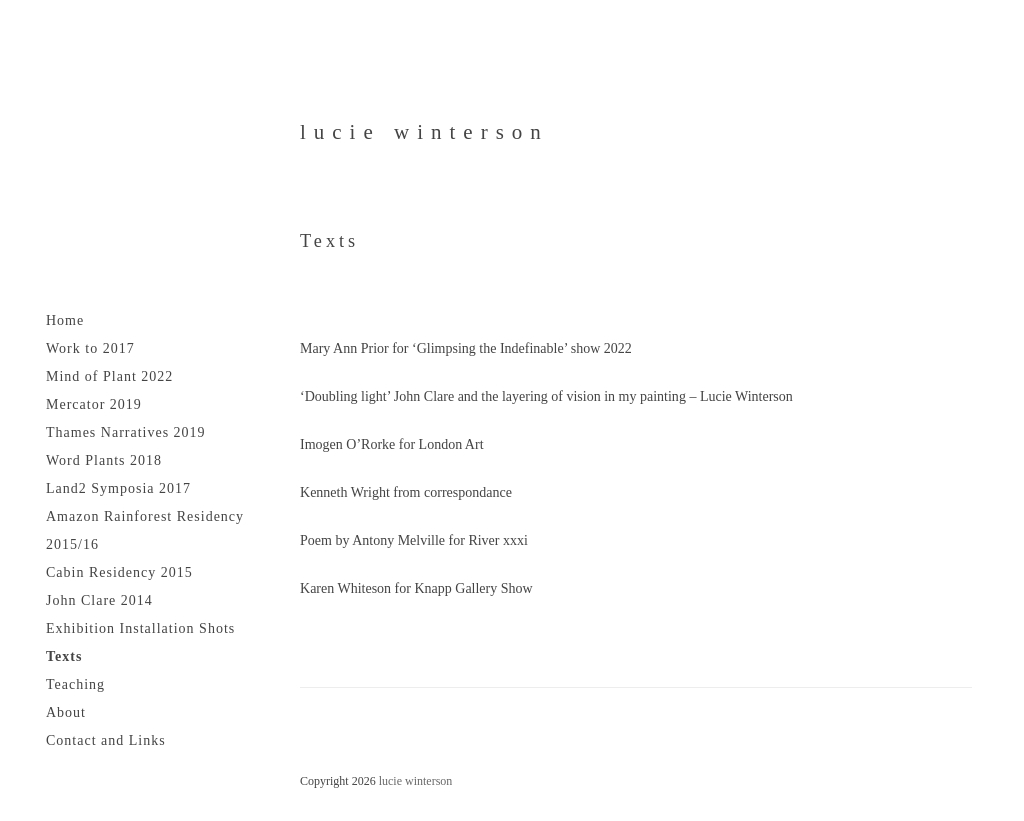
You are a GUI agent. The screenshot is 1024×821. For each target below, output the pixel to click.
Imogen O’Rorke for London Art (392, 444)
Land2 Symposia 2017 (118, 488)
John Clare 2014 (99, 600)
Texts (64, 656)
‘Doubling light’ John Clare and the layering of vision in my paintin (489, 396)
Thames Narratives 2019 (126, 432)
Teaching (75, 684)
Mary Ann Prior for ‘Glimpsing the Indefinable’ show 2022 (466, 348)
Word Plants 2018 (104, 460)
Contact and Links (106, 740)
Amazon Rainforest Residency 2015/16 (145, 530)
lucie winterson (424, 132)
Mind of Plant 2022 (109, 376)
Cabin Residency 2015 (119, 572)
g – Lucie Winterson (736, 396)
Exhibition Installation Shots (140, 628)
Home (65, 320)
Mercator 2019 (94, 404)
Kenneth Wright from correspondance (406, 492)
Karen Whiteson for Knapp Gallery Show (416, 588)
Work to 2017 (90, 348)
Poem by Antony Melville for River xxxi (414, 540)
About (66, 712)
